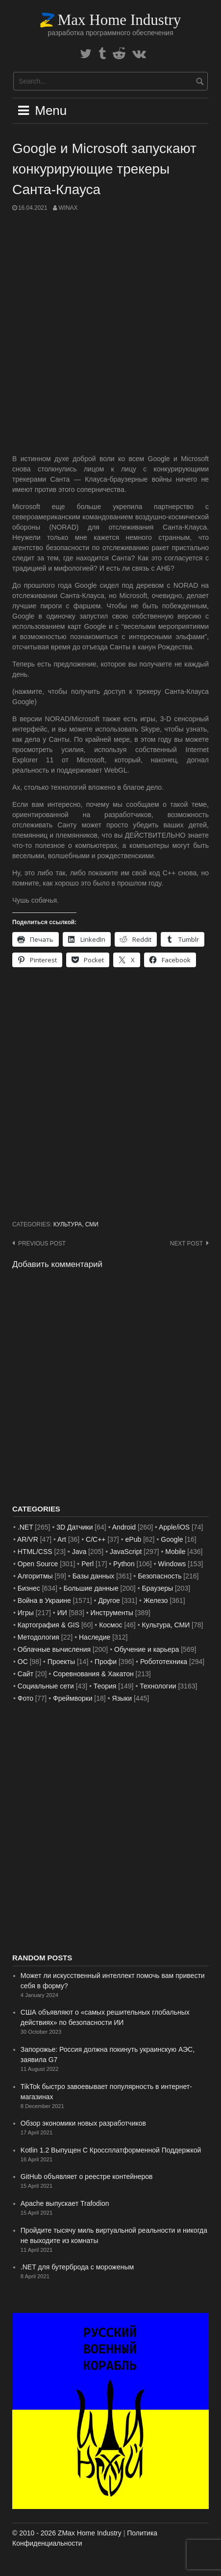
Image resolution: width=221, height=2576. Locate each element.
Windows (172, 1564)
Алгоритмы (35, 1576)
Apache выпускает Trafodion (65, 2203)
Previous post (42, 1243)
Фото (25, 1698)
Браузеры (157, 1588)
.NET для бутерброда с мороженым (77, 2267)
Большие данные (91, 1588)
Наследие (94, 1637)
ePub (133, 1539)
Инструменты (112, 1613)
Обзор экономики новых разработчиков (83, 2123)
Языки (122, 1698)
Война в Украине (44, 1600)
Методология (38, 1637)
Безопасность (159, 1576)
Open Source (38, 1564)
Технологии (158, 1686)
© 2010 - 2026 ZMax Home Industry (67, 2533)
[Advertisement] (110, 333)
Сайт (25, 1674)
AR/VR (27, 1539)
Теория (105, 1686)
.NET (25, 1527)
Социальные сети (46, 1686)
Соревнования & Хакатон (93, 1674)
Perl (87, 1564)
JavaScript (126, 1551)
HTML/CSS (35, 1551)
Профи (106, 1662)
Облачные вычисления (54, 1649)
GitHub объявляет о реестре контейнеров (87, 2176)
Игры (26, 1613)
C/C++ (95, 1539)
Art (61, 1539)
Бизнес (29, 1588)
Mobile (175, 1551)
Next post (186, 1243)
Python (124, 1564)
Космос (110, 1625)
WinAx (67, 207)
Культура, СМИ (75, 1224)
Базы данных (94, 1576)
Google (172, 1539)
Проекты (61, 1662)
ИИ (62, 1613)
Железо (156, 1600)
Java (79, 1551)
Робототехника (163, 1662)
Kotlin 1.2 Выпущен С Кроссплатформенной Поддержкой (111, 2150)
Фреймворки (72, 1698)
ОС (23, 1662)
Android (124, 1527)
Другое (109, 1600)
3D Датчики (74, 1527)
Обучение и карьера (146, 1649)
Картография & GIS (48, 1625)
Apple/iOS (174, 1527)
